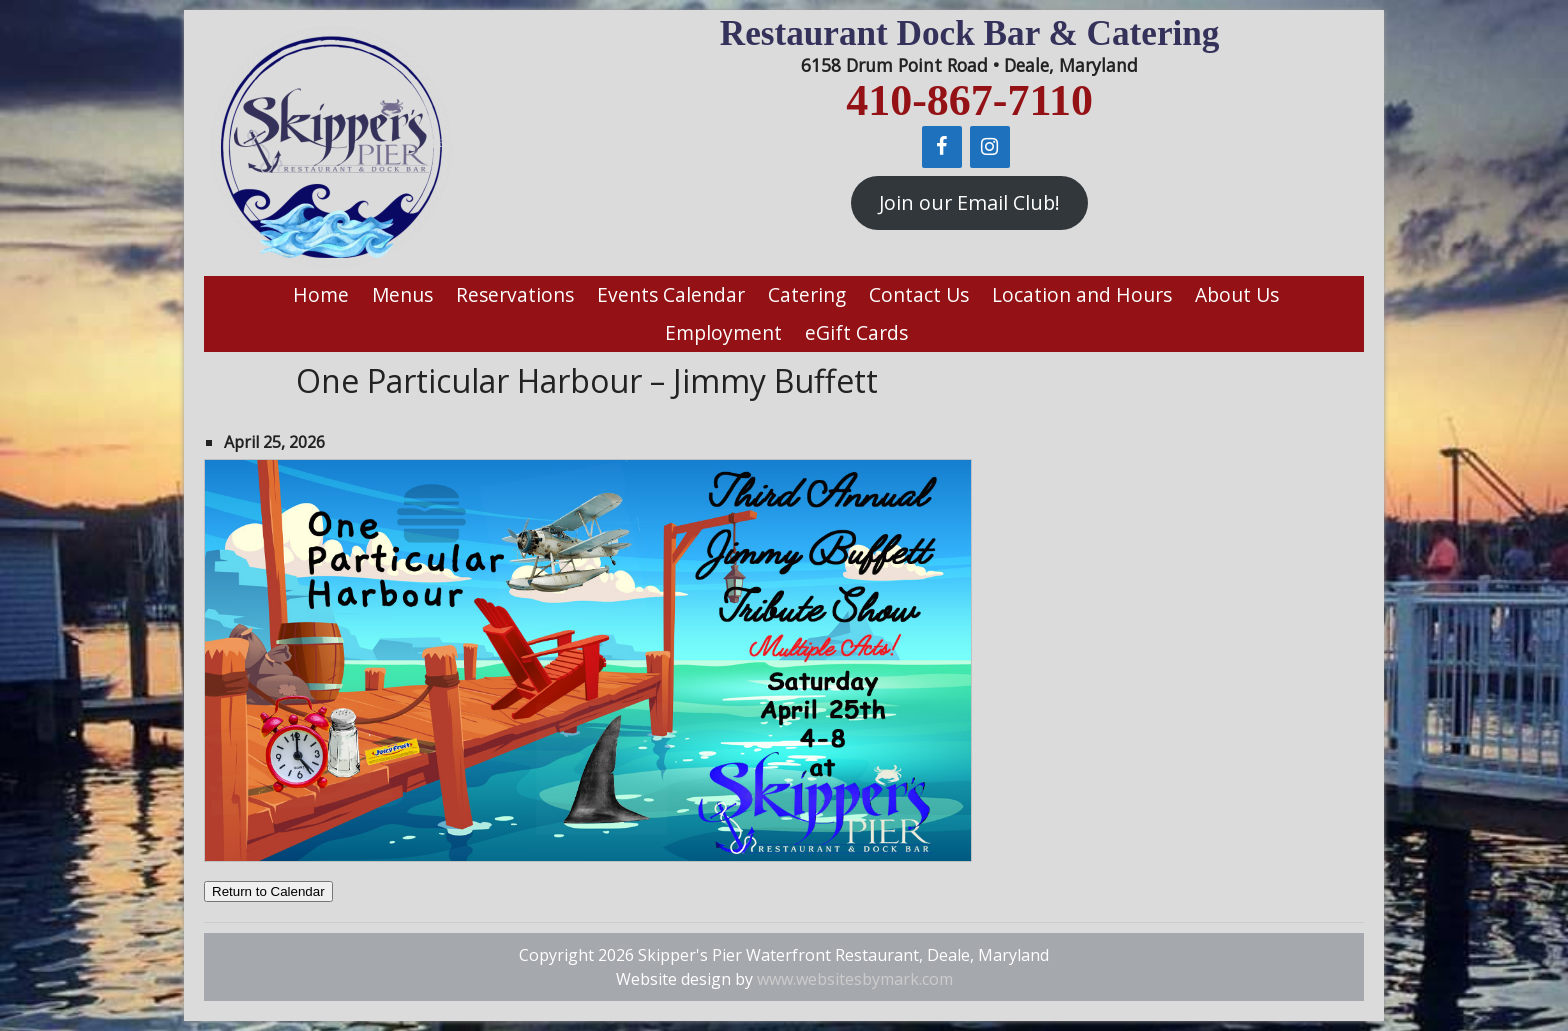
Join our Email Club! (969, 202)
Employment (723, 332)
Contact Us (919, 294)
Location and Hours (1082, 294)
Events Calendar (671, 294)
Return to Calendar (268, 891)
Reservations (515, 294)
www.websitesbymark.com (855, 979)
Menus (402, 294)
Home (321, 294)
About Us (1237, 294)
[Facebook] (942, 147)
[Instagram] (990, 147)
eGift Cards (856, 332)
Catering (807, 294)
